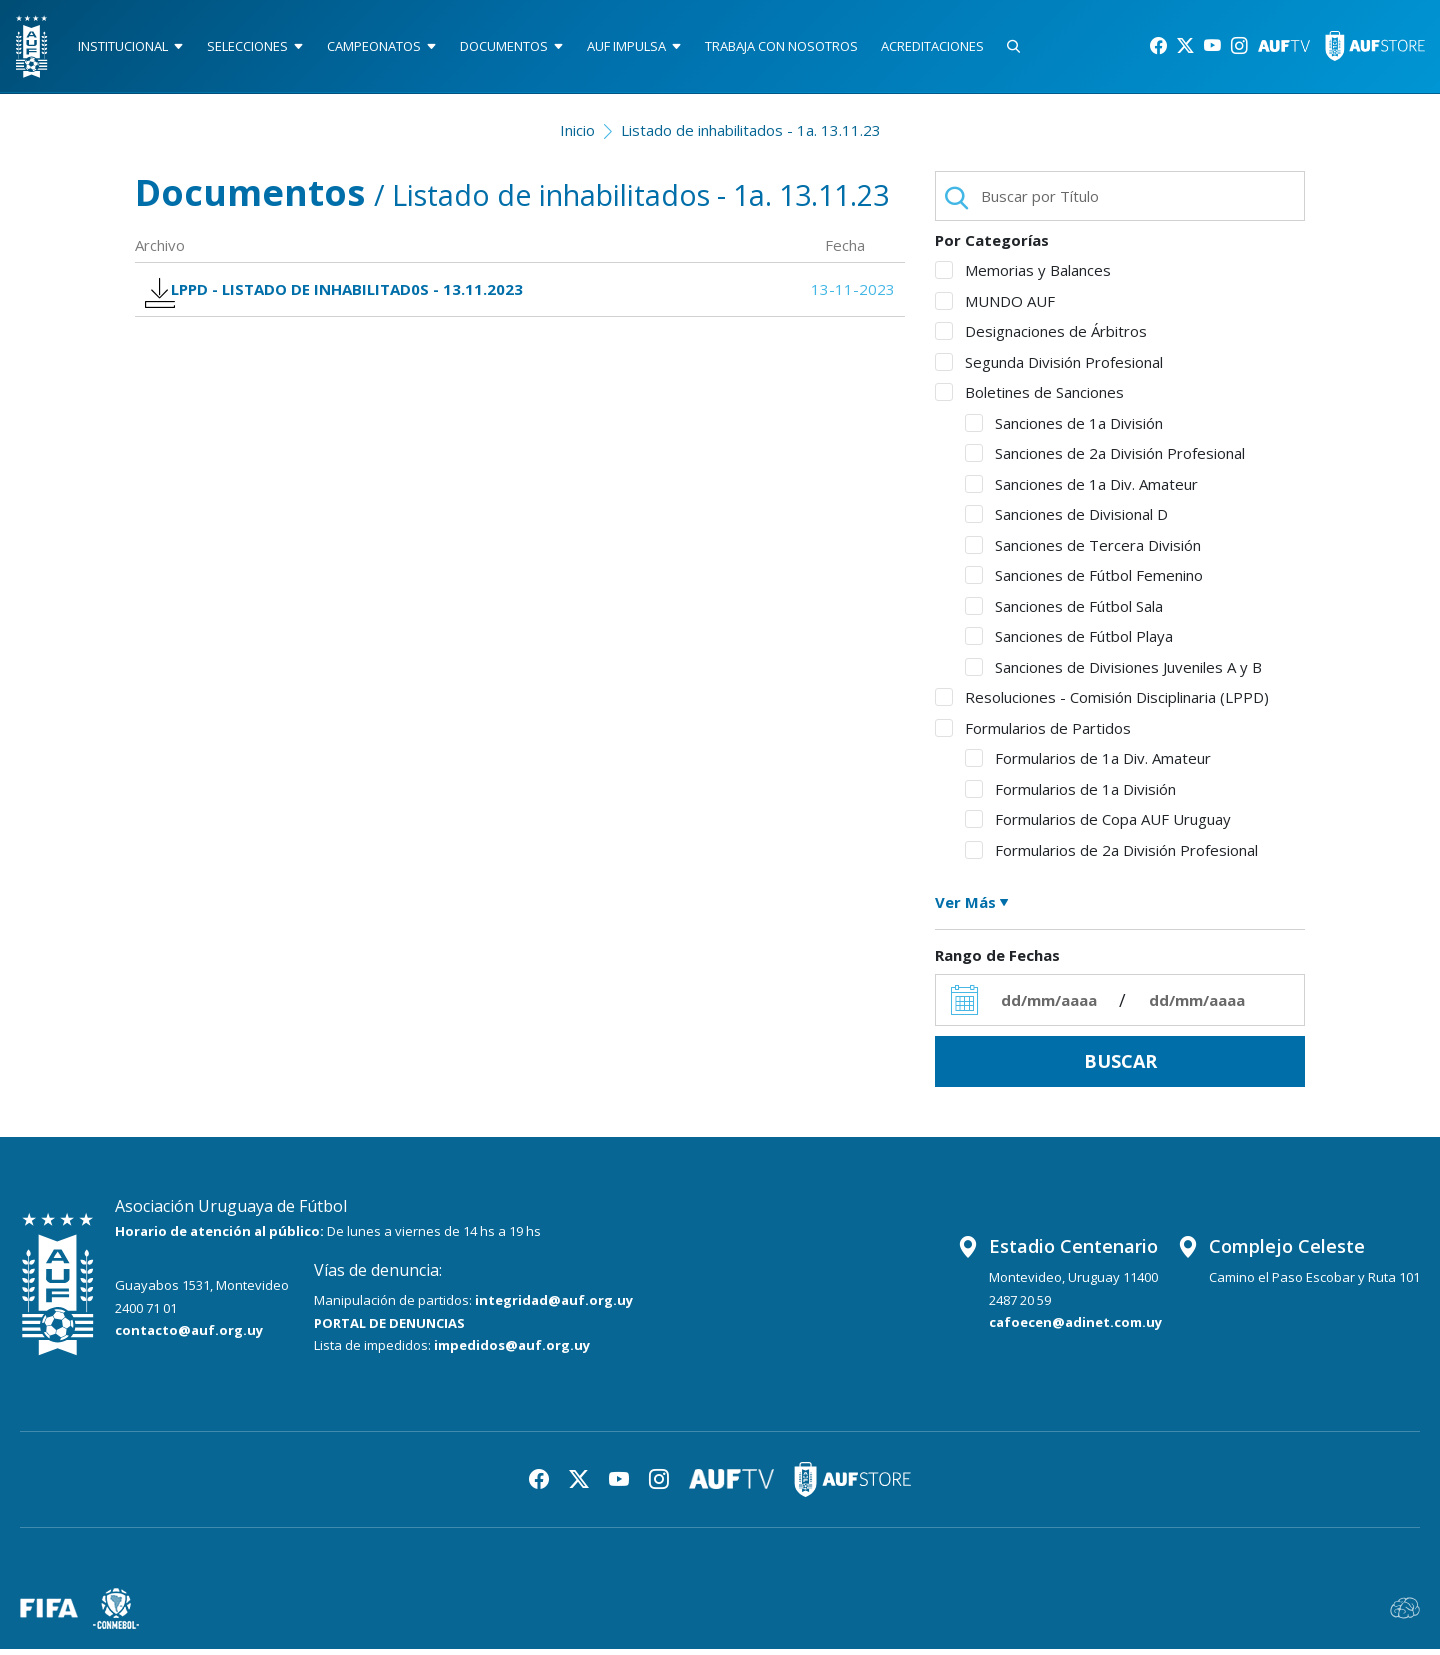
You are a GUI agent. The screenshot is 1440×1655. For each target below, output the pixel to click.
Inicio (577, 136)
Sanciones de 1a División (1064, 429)
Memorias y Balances (1023, 277)
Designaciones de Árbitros (1041, 338)
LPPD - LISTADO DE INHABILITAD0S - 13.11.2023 (346, 301)
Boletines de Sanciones (1029, 399)
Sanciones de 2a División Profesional (1105, 460)
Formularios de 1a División (1070, 795)
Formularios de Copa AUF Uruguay (1098, 826)
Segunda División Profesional (1049, 368)
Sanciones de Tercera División (1083, 551)
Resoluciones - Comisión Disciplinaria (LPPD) (1102, 704)
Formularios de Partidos (1033, 734)
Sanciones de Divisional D (1066, 521)
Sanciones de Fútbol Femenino (1084, 582)
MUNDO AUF (995, 307)
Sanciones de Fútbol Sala (1064, 612)
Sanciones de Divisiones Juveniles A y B (1113, 673)
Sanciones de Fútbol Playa (1069, 643)
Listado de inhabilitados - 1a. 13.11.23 (751, 136)
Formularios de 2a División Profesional (1111, 856)
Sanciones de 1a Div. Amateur (1081, 490)
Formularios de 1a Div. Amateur (1088, 765)
